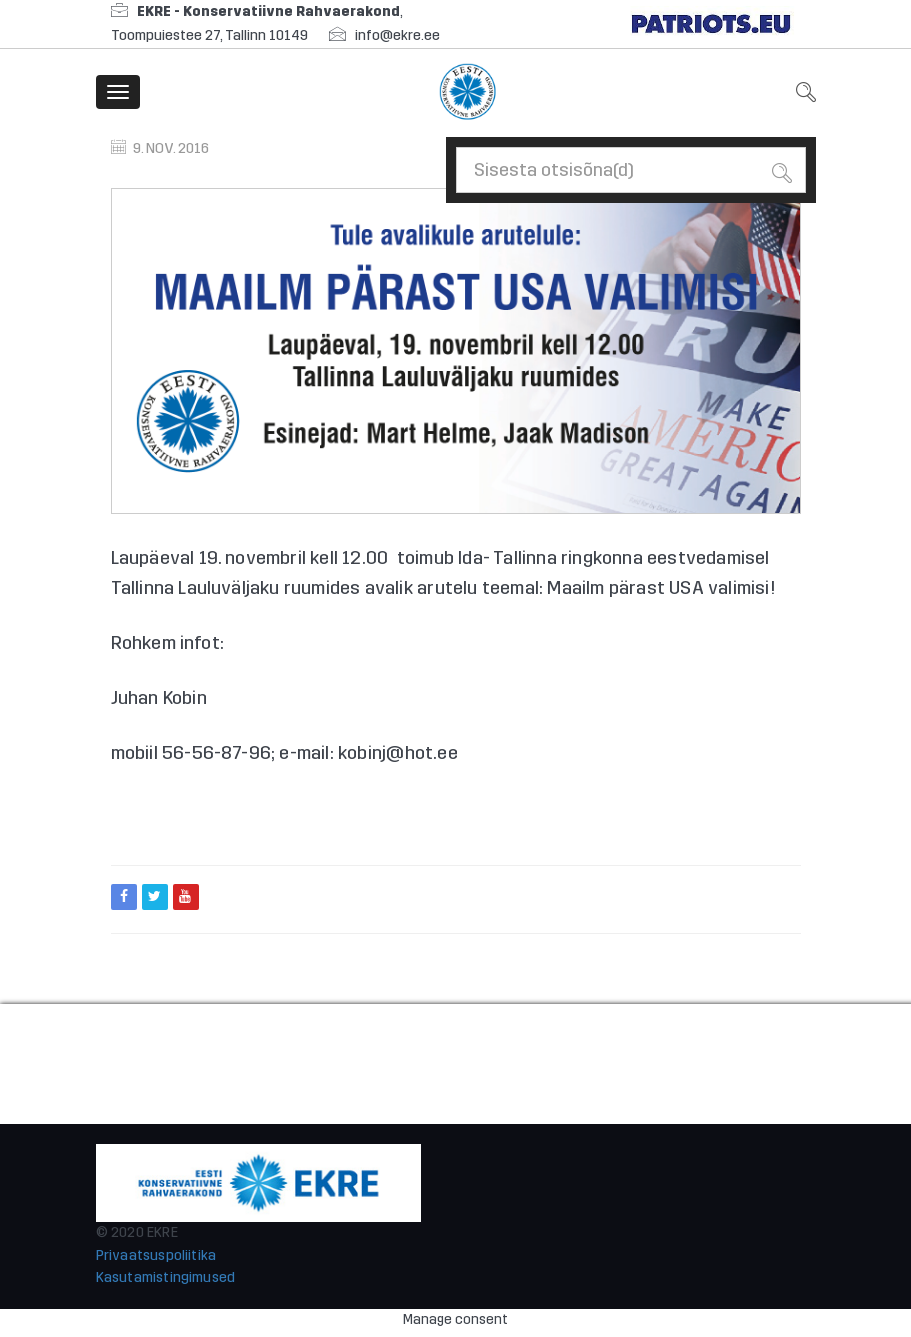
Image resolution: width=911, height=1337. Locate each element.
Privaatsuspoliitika (156, 1255)
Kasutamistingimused (166, 1277)
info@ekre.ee (397, 35)
